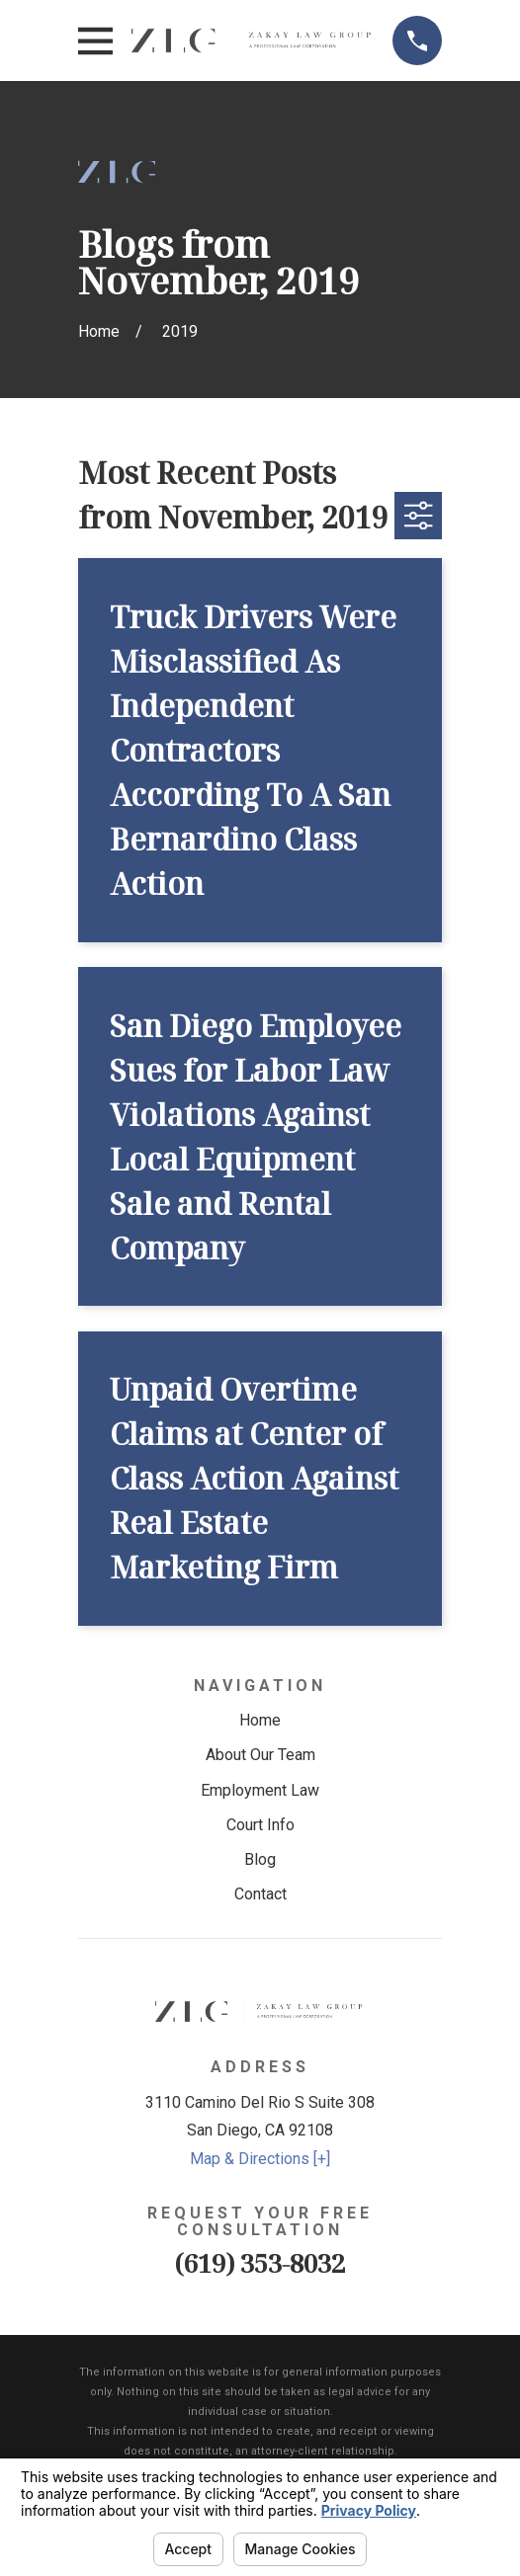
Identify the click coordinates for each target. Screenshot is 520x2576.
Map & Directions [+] (260, 2158)
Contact (260, 1894)
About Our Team (260, 1754)
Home (260, 1720)
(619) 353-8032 (260, 2263)
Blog (260, 1859)
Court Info (260, 1824)
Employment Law (260, 1790)
